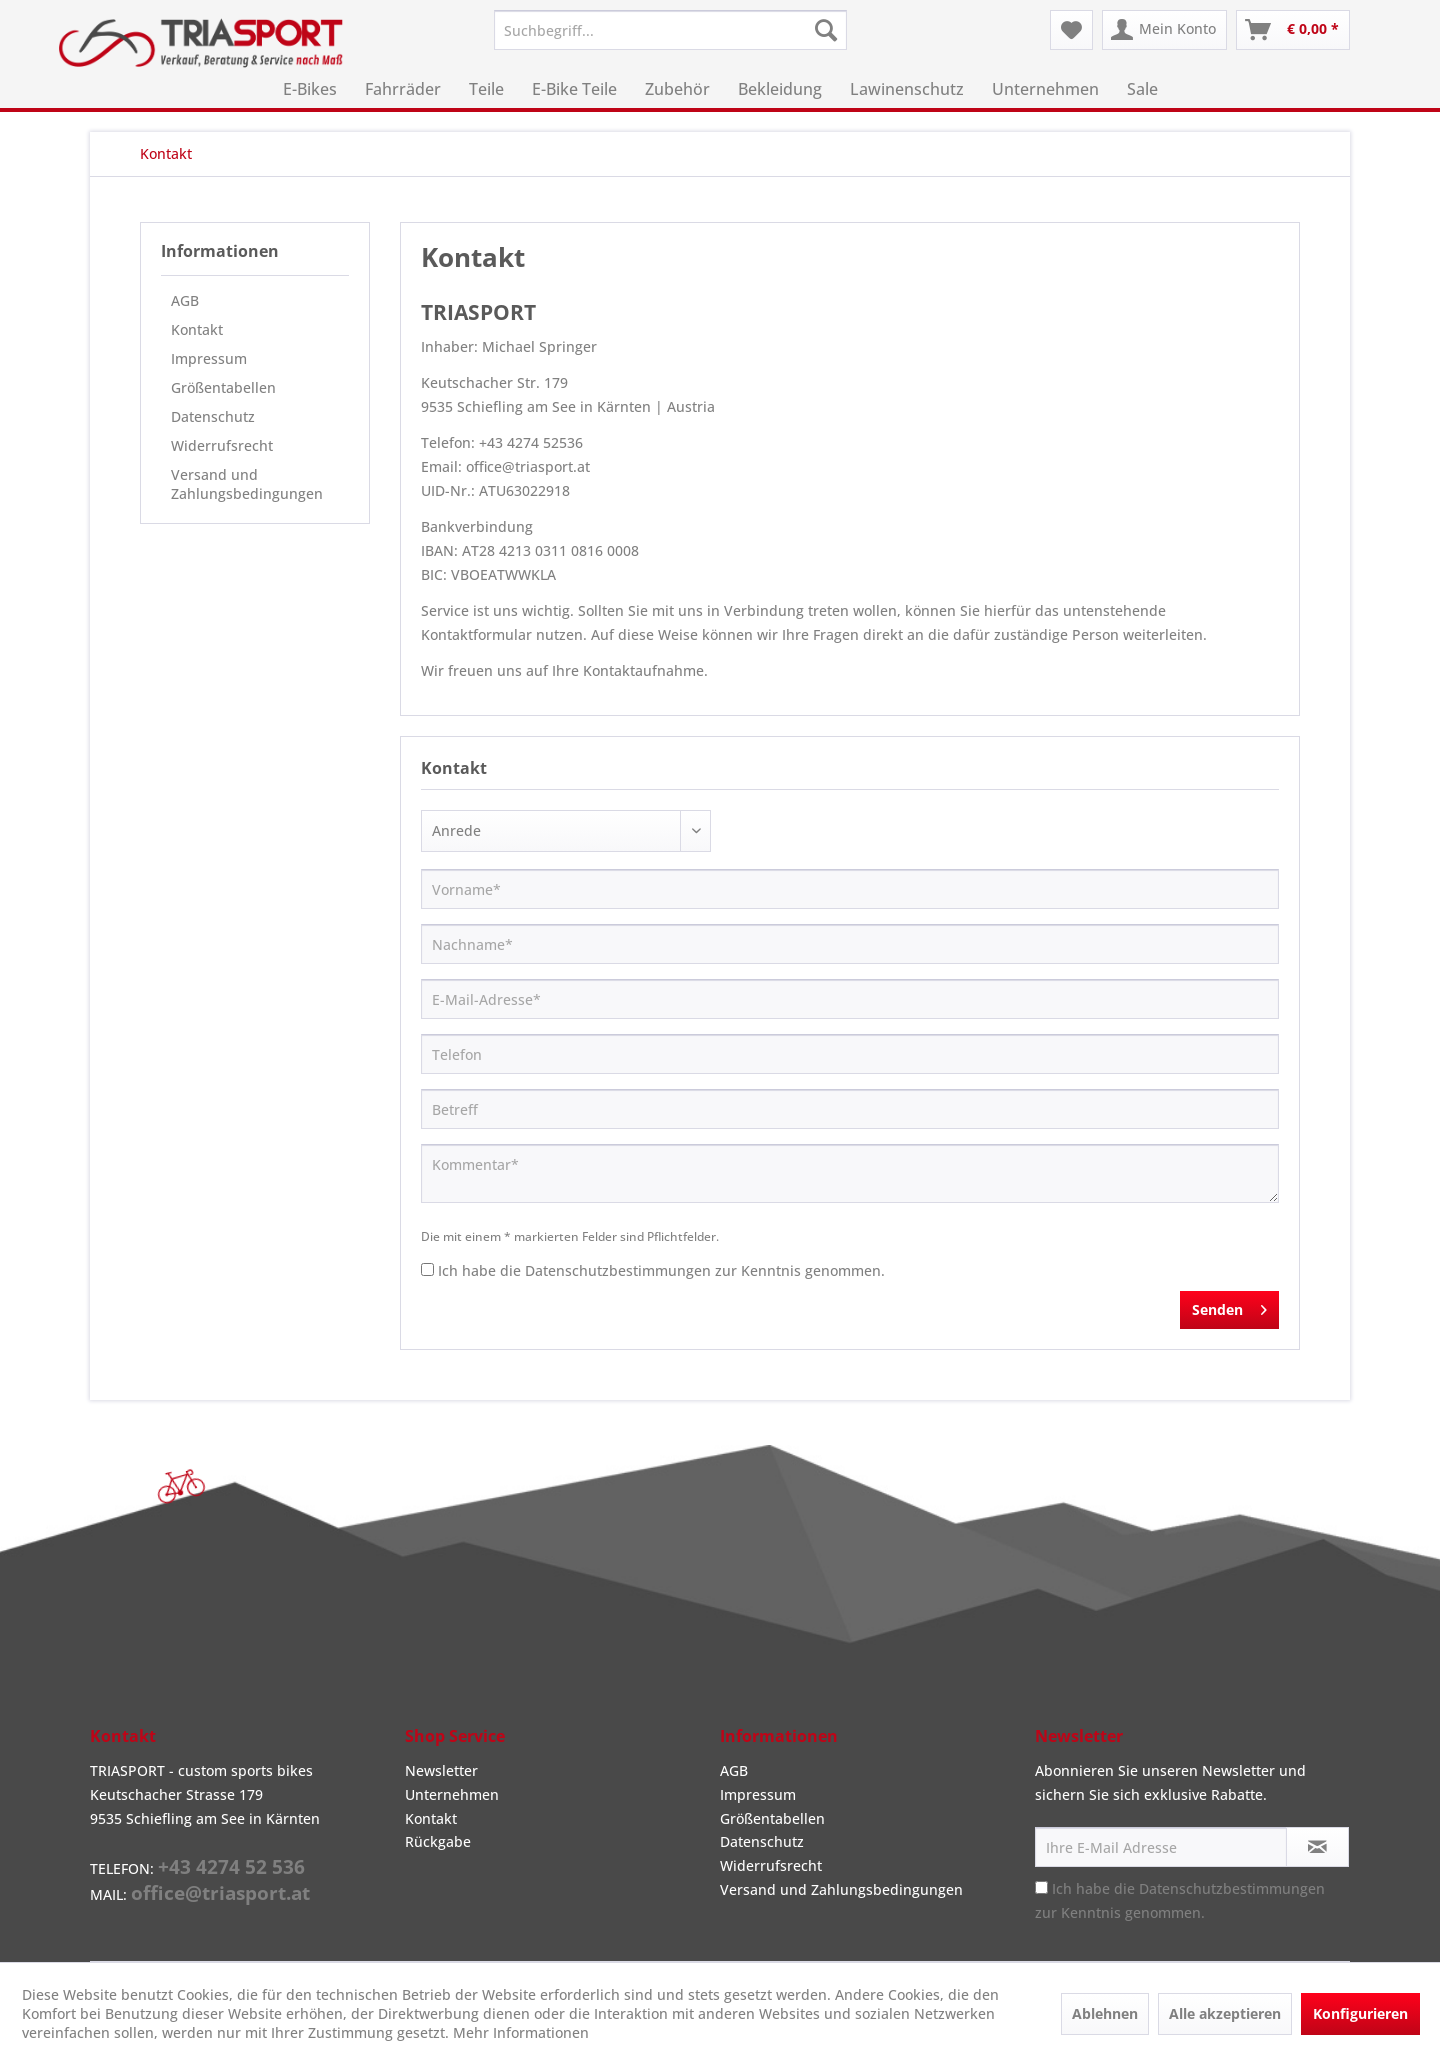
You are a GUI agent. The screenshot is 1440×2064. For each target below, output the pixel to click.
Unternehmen (452, 1794)
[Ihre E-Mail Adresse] (1161, 1847)
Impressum (209, 358)
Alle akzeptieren (1225, 2013)
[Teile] (486, 89)
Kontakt (197, 329)
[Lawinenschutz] (907, 89)
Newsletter (441, 1770)
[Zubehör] (677, 89)
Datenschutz (213, 416)
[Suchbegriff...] (670, 30)
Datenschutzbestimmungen (618, 1270)
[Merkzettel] (1071, 30)
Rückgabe (438, 1841)
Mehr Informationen (521, 2032)
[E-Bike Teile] (574, 89)
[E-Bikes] (310, 89)
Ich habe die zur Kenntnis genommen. (661, 1270)
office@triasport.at (528, 466)
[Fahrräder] (403, 89)
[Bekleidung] (780, 89)
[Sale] (1142, 89)
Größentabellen (223, 387)
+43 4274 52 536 (231, 1867)
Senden (1229, 1306)
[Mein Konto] (1164, 30)
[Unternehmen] (1045, 89)
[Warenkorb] (1293, 30)
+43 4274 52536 (531, 442)
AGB (185, 300)
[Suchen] (826, 30)
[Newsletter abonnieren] (1317, 1847)
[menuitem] (670, 30)
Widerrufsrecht (222, 445)
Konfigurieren (1360, 2013)
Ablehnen (1105, 2013)
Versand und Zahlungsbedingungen (247, 484)
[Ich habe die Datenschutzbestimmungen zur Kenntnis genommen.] (427, 1269)
